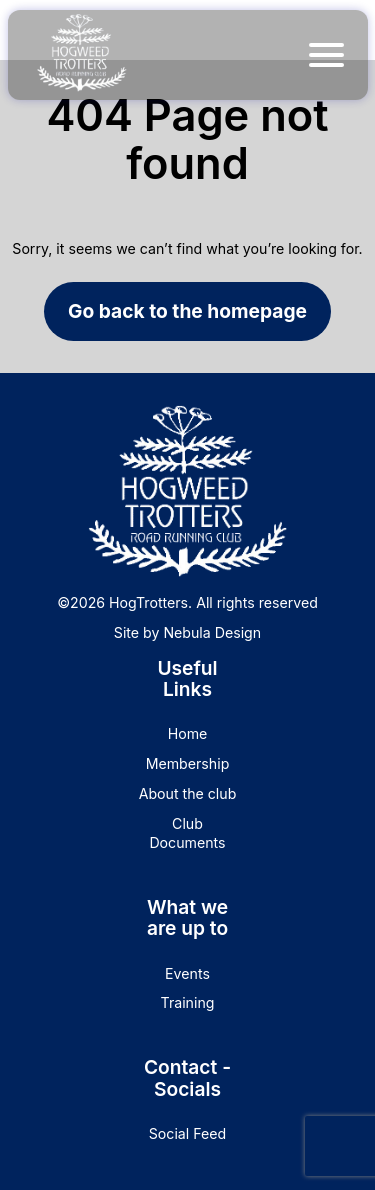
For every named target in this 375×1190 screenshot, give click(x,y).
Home (188, 733)
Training (188, 1002)
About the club (188, 793)
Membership (188, 763)
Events (187, 973)
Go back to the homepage (187, 311)
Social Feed (187, 1133)
